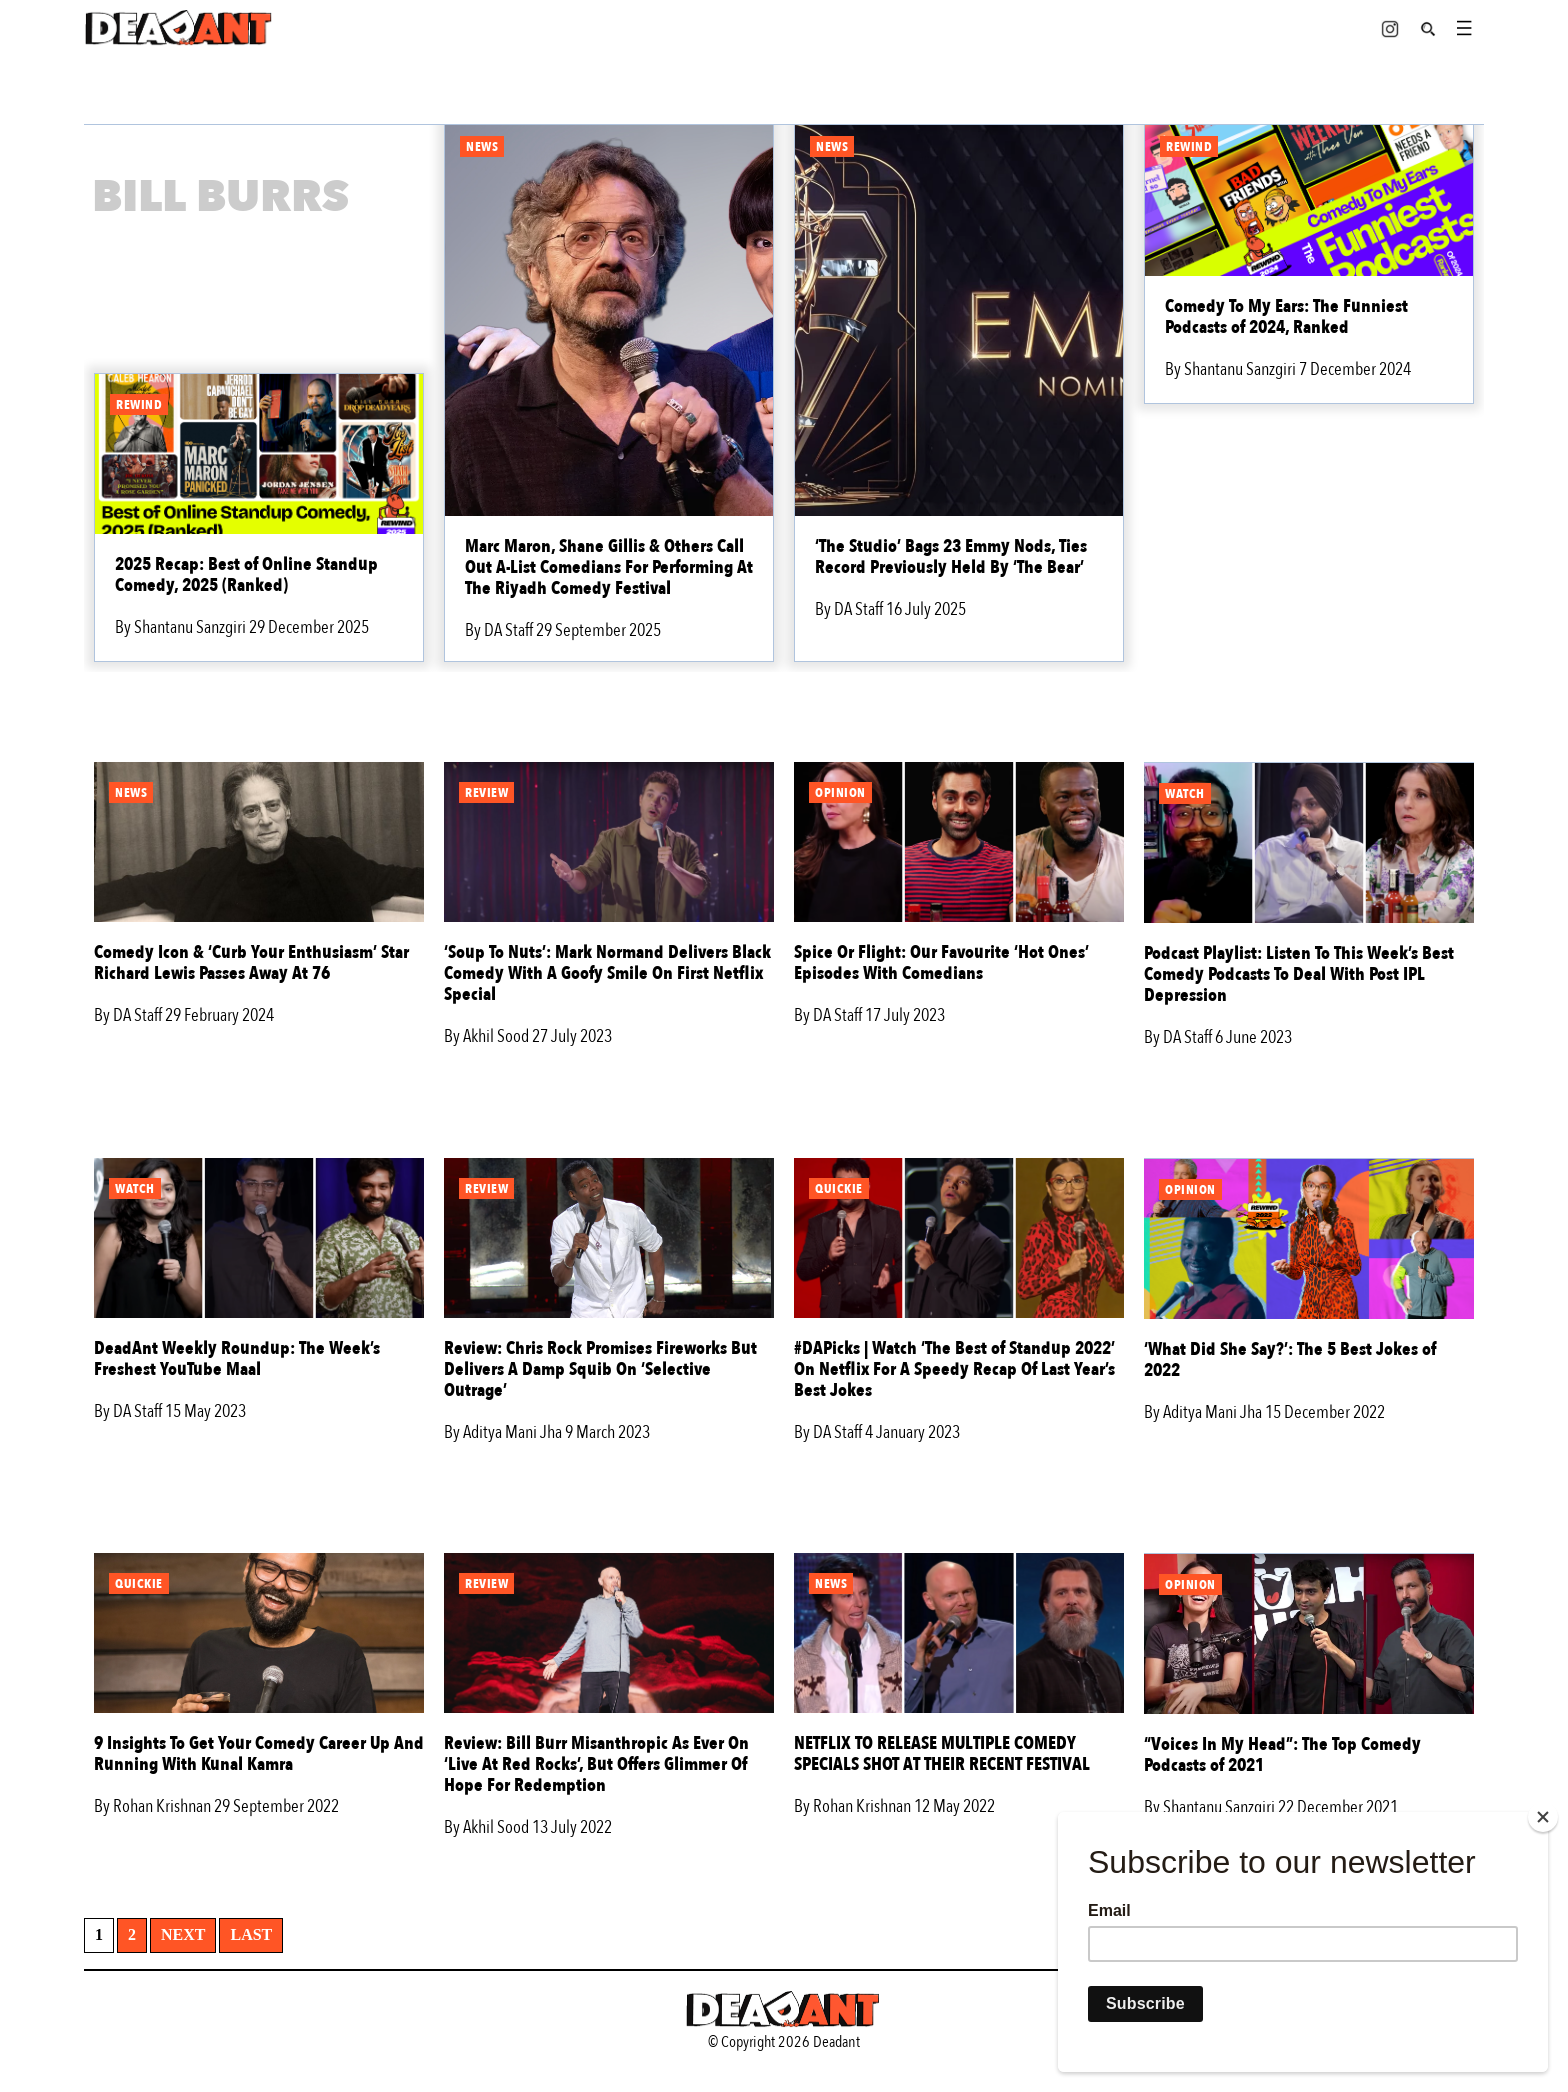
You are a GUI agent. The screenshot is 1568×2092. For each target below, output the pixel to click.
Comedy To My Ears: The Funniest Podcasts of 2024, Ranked (1286, 317)
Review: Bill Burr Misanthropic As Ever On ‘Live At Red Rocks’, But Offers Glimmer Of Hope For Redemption (596, 1764)
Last (251, 1934)
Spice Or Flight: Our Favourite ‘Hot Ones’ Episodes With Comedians (941, 963)
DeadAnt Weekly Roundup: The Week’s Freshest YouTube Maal (237, 1359)
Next (183, 1934)
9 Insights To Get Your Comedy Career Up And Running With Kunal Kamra (259, 1754)
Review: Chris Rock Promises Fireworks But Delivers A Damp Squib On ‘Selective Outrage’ (600, 1369)
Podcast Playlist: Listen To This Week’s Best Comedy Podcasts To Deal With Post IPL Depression (1299, 974)
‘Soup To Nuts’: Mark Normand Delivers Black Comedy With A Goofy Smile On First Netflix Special (607, 973)
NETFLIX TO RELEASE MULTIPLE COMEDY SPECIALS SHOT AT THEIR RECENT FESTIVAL (942, 1754)
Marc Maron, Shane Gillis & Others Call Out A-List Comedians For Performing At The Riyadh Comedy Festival (609, 567)
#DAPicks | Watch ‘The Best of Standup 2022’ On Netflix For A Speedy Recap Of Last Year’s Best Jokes (954, 1369)
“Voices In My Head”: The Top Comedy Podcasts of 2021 (1282, 1755)
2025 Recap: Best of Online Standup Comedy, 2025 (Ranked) (246, 575)
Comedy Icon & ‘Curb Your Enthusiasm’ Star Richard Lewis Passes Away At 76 (251, 963)
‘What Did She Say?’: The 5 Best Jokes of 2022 (1290, 1360)
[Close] (1543, 1817)
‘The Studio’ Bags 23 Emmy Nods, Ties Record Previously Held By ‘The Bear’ (951, 557)
